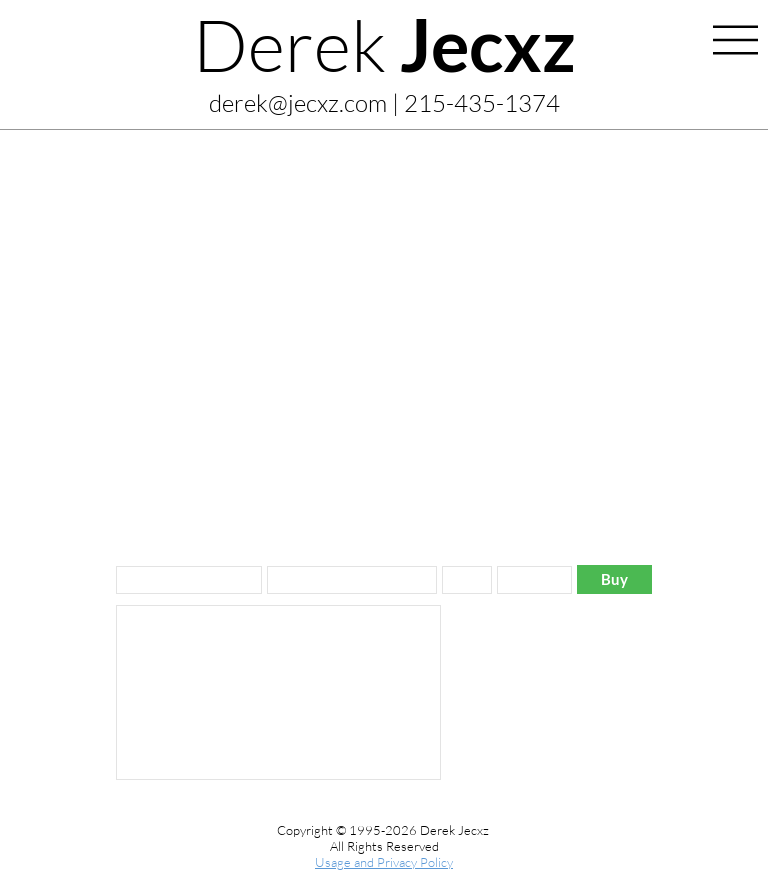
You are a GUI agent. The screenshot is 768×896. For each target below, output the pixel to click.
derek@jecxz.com (298, 103)
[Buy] (614, 579)
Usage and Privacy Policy (384, 862)
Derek (384, 44)
